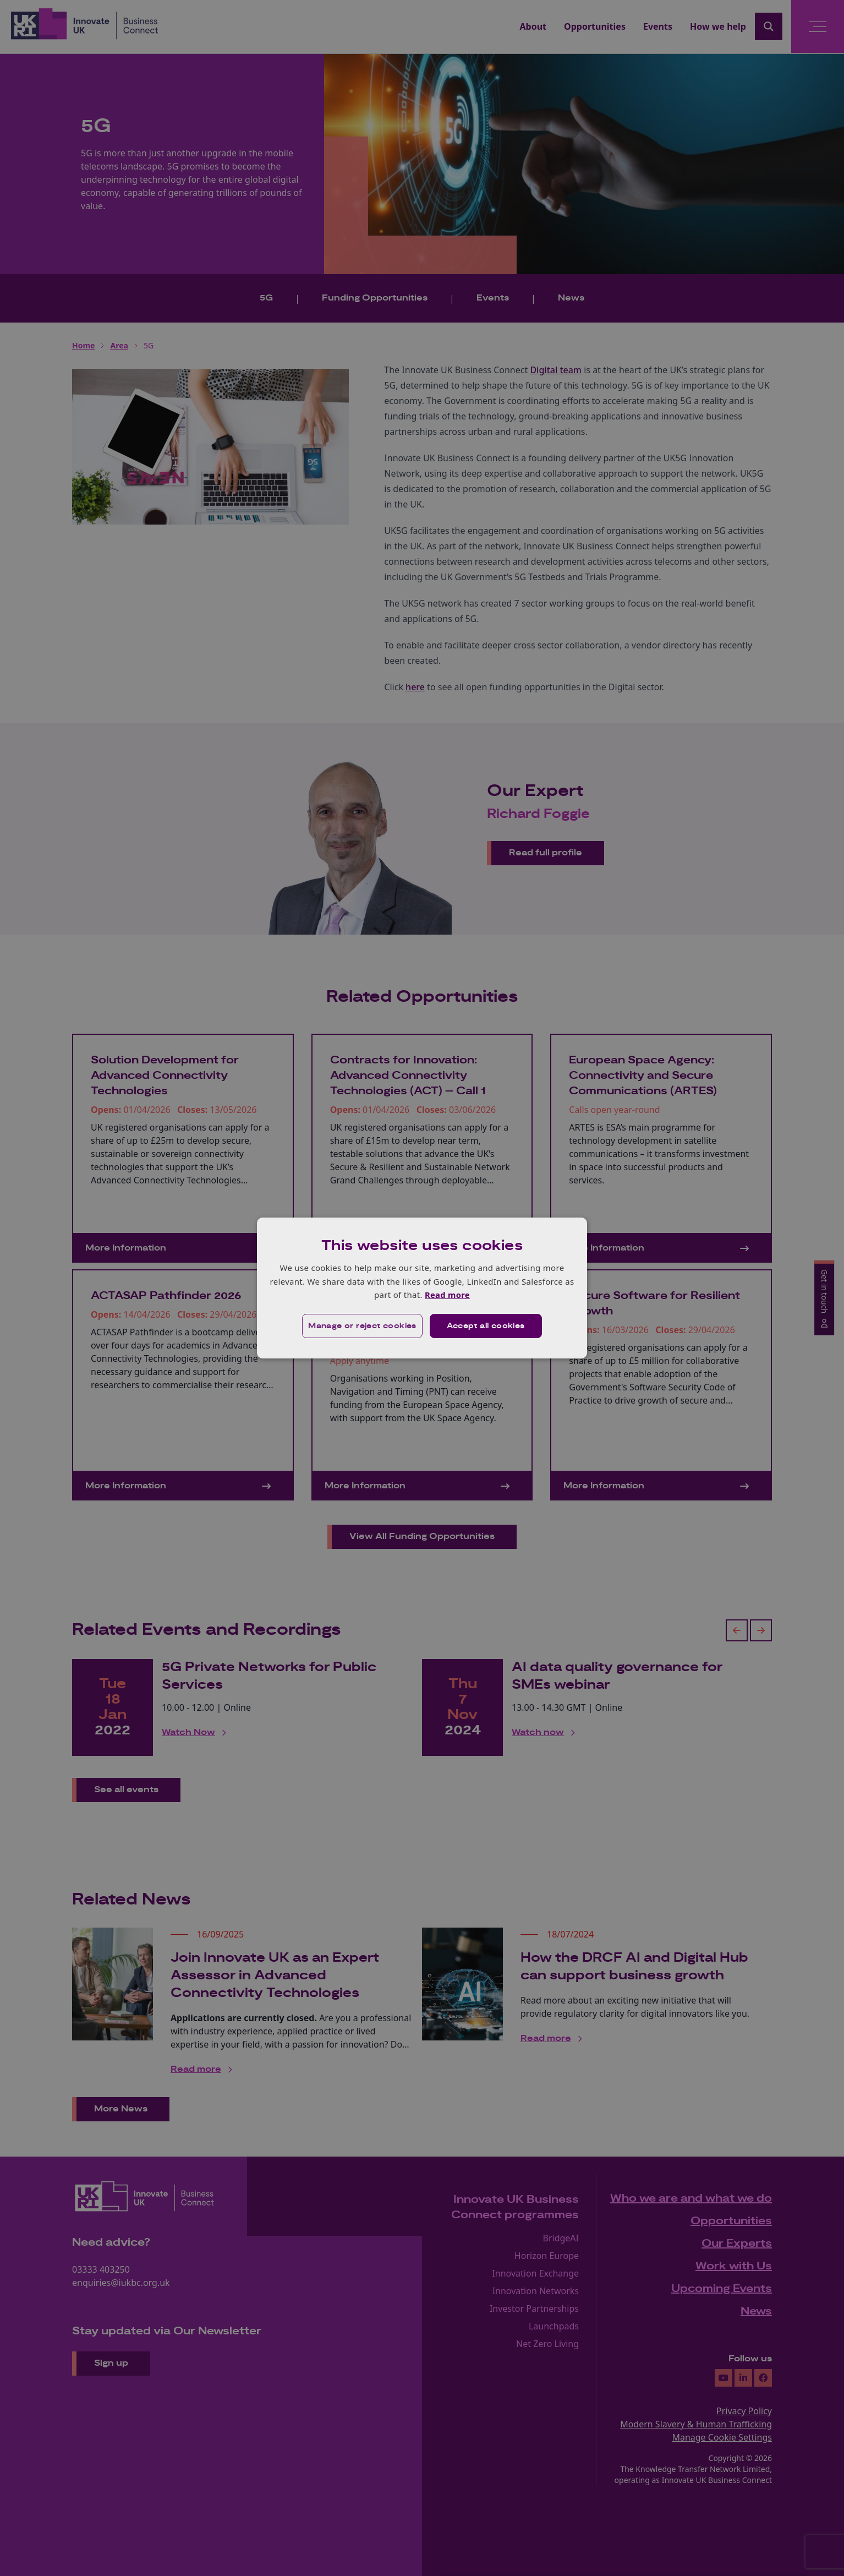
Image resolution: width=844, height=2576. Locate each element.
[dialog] (422, 1288)
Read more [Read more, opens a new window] (447, 1294)
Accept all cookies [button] (486, 1326)
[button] (362, 1326)
